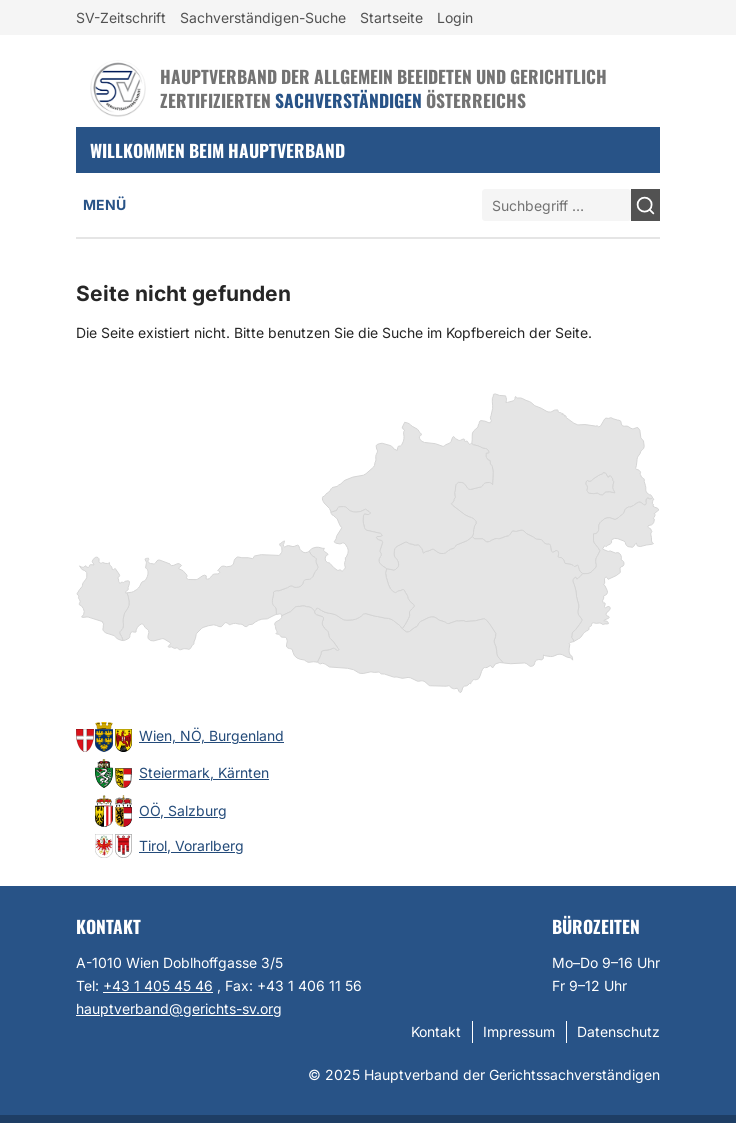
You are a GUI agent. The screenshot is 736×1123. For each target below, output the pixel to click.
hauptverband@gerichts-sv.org (179, 1008)
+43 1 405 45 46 (158, 985)
